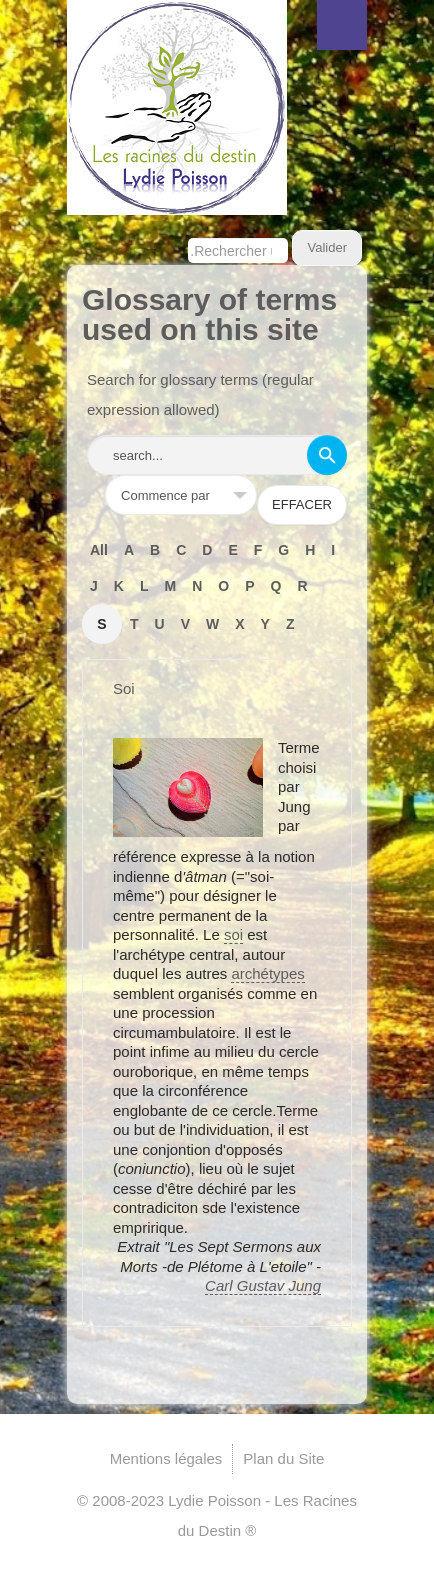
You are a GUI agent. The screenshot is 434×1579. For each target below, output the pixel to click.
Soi (124, 688)
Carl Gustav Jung (263, 1285)
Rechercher (188, 230)
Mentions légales (166, 1458)
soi (233, 934)
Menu (342, 25)
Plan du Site (283, 1458)
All (99, 550)
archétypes (267, 973)
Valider (327, 247)
